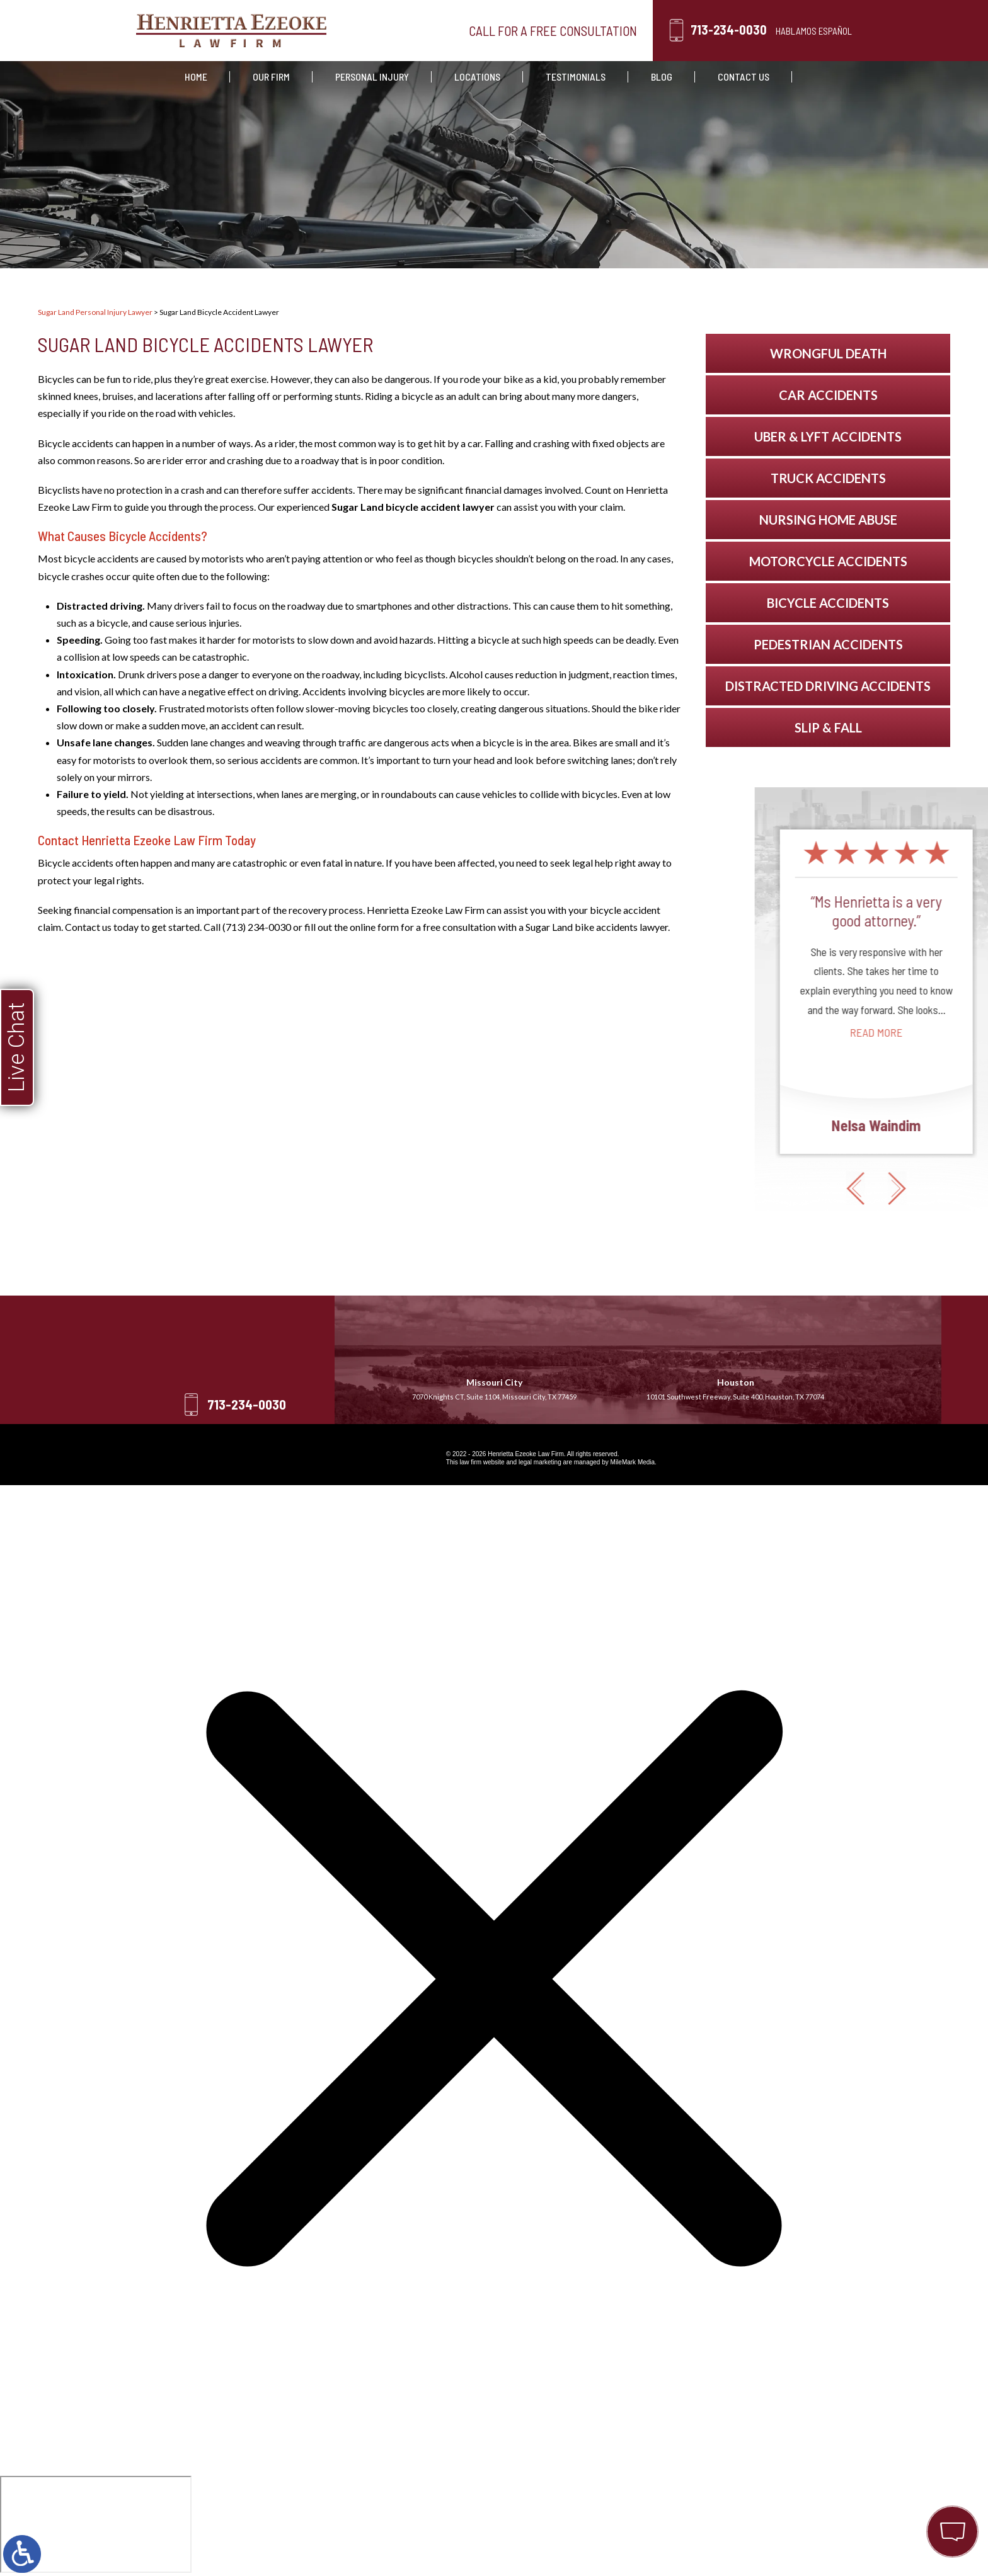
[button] (942, 1188)
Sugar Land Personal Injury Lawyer (95, 312)
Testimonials (576, 77)
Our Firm (271, 77)
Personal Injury (372, 77)
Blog (661, 77)
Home (196, 77)
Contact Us (743, 77)
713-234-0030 (729, 29)
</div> (96, 2524)
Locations (477, 77)
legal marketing (540, 1462)
